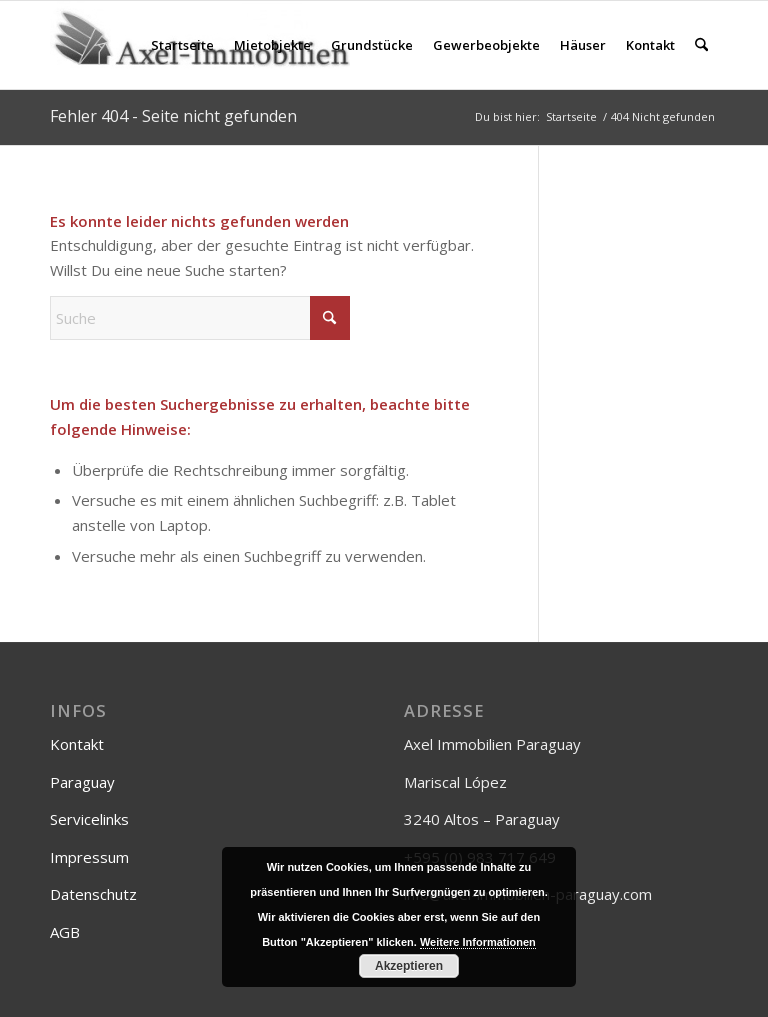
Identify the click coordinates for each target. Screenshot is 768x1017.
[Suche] (701, 45)
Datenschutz (93, 894)
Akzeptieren (409, 966)
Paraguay (82, 782)
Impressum (89, 857)
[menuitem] (182, 45)
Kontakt (77, 744)
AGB (65, 932)
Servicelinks (89, 819)
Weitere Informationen (478, 942)
